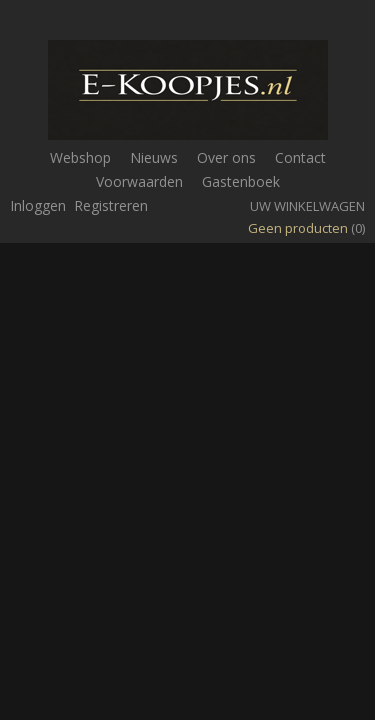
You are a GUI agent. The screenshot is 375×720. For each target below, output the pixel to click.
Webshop (80, 157)
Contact (300, 157)
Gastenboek (241, 181)
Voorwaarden (139, 181)
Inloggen (38, 205)
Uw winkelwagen (307, 206)
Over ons (226, 157)
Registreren (111, 205)
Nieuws (154, 157)
